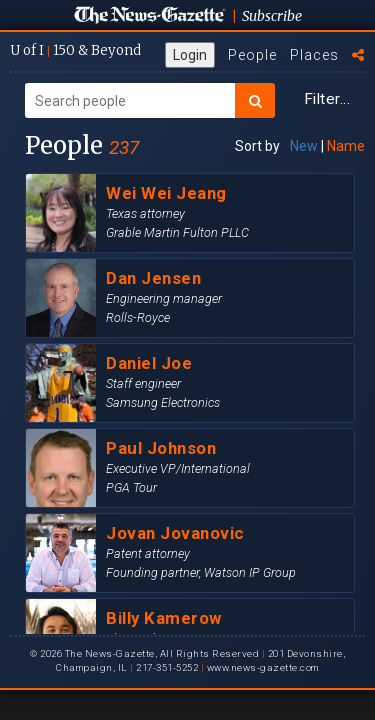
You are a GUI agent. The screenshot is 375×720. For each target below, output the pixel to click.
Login (190, 55)
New (304, 146)
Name (346, 146)
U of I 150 (75, 50)
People (252, 55)
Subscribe (272, 16)
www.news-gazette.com (263, 667)
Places (314, 55)
